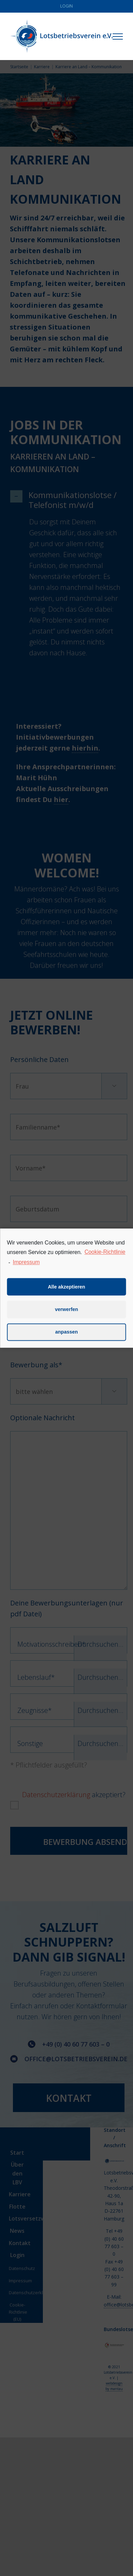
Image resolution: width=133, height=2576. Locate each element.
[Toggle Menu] (117, 36)
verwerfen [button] (66, 1319)
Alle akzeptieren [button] (66, 1296)
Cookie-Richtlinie (104, 1261)
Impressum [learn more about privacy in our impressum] (26, 1272)
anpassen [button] (66, 1341)
